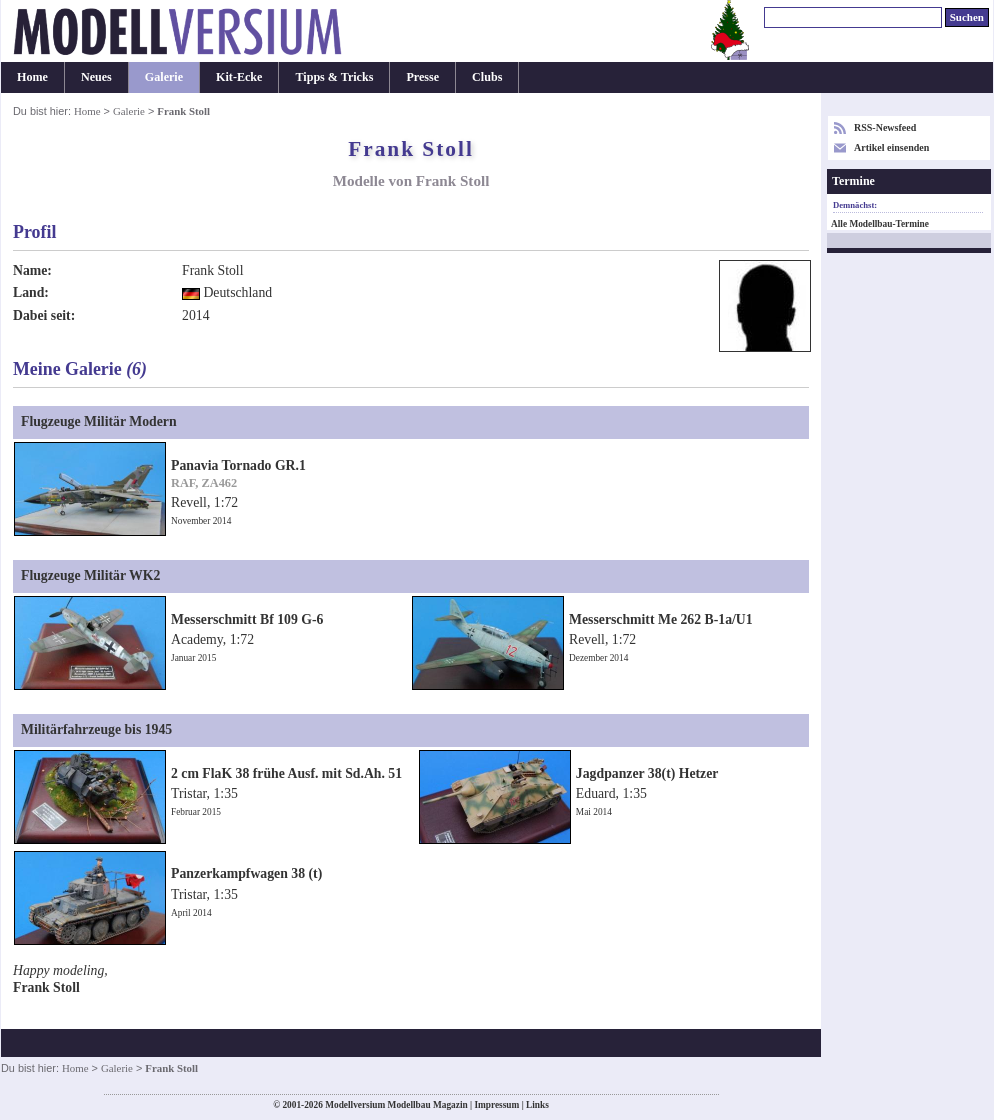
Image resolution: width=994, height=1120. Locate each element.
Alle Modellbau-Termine (880, 224)
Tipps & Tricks (334, 77)
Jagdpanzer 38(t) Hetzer (647, 773)
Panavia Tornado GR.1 (238, 465)
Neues (96, 77)
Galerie (164, 77)
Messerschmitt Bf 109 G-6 (247, 619)
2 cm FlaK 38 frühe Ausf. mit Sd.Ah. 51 (286, 773)
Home (32, 77)
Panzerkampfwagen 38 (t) (246, 873)
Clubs (487, 77)
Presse (422, 77)
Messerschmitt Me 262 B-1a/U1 (661, 619)
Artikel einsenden (891, 147)
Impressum (496, 1105)
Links (537, 1105)
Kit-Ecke (239, 77)
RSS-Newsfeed (885, 127)
